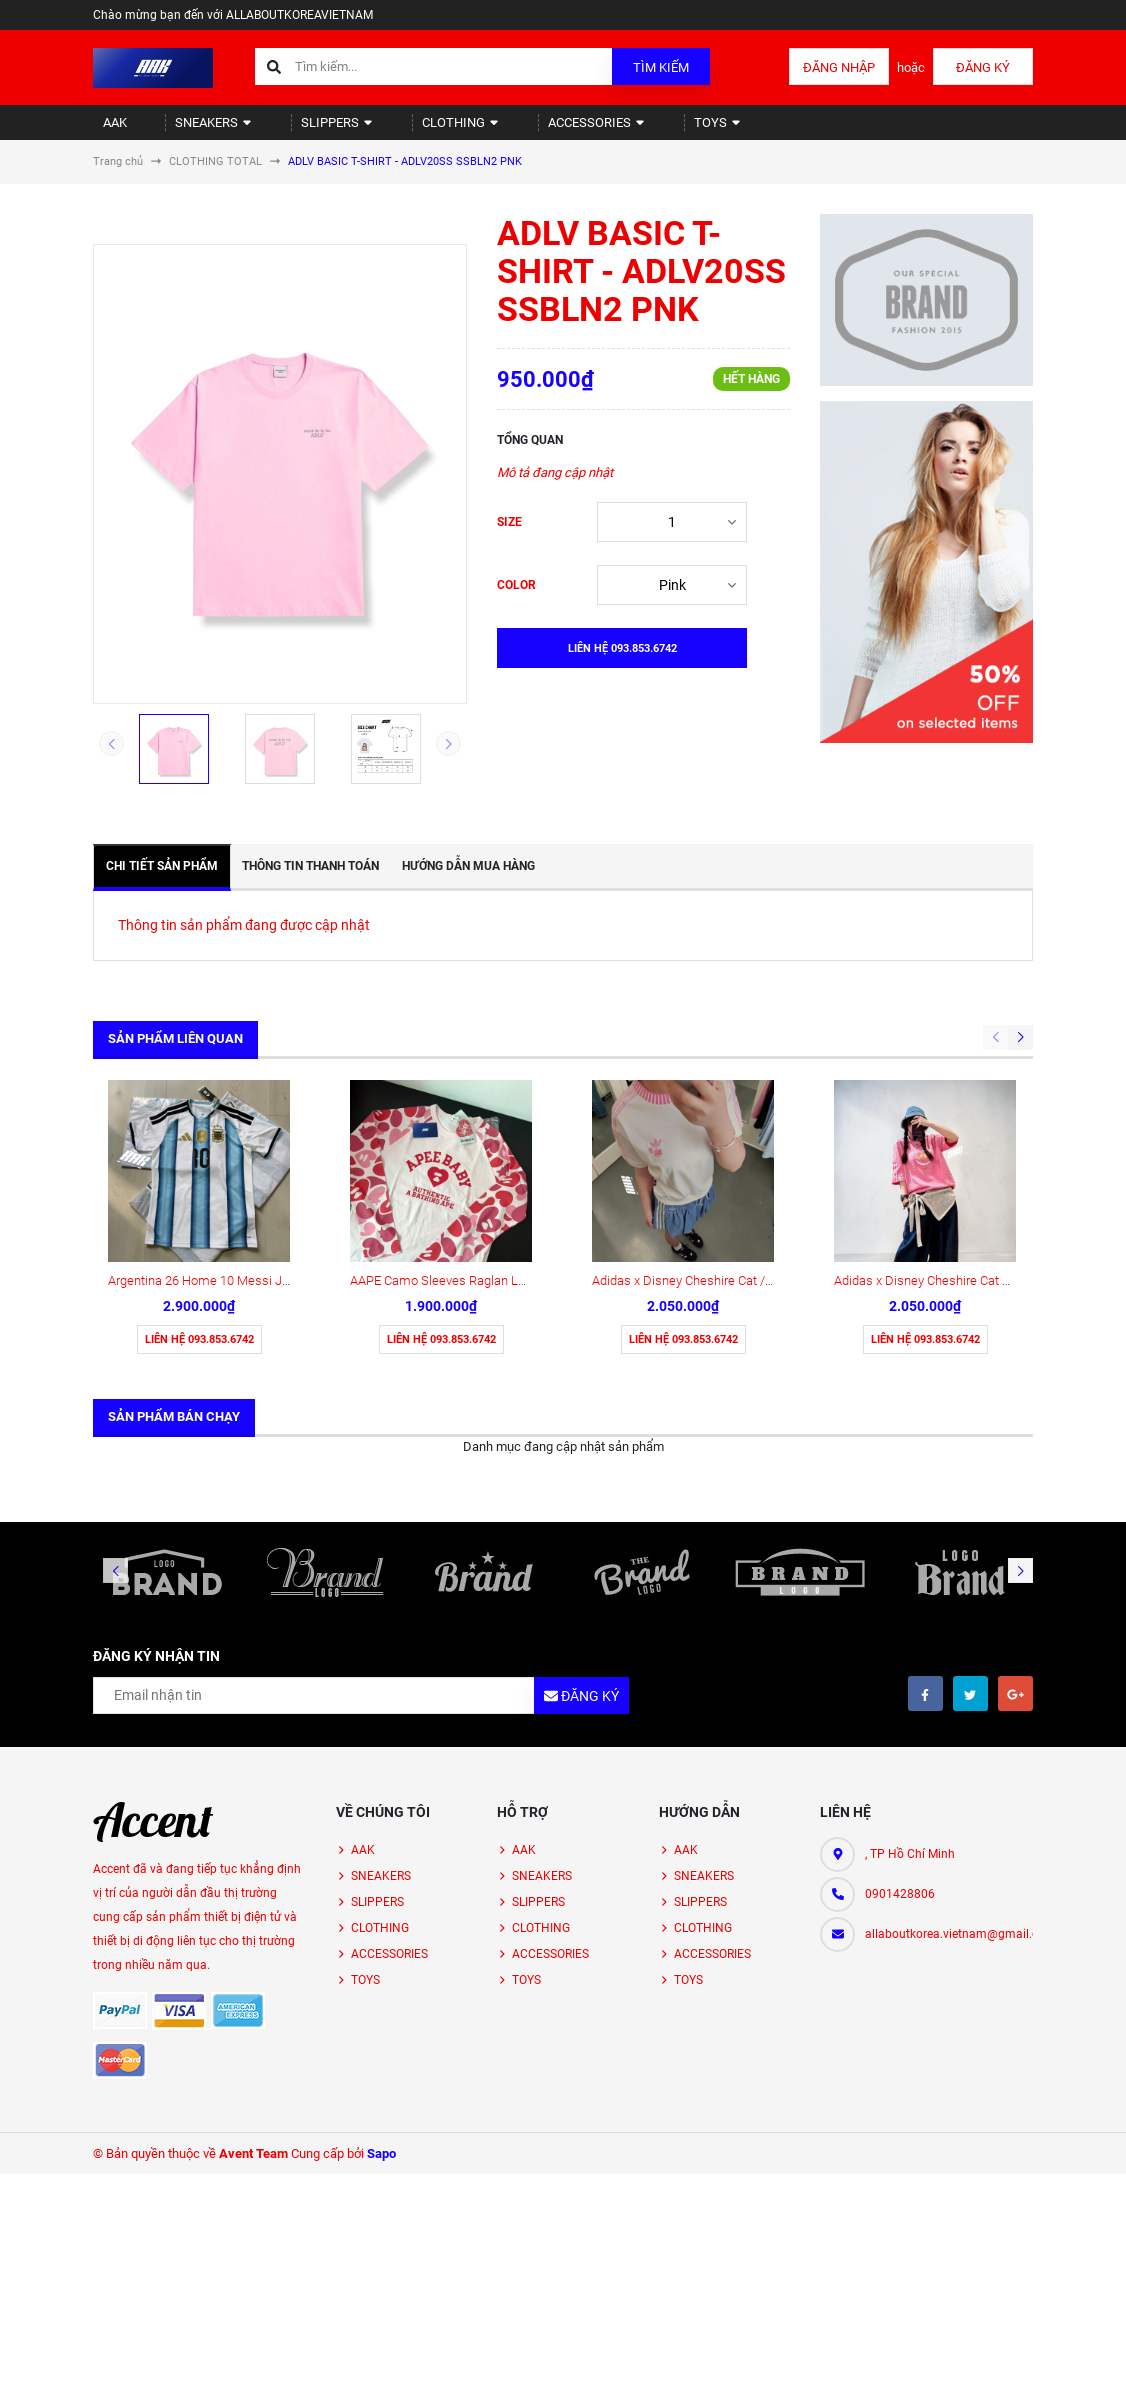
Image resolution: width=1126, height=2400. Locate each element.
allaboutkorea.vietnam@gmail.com (949, 1769)
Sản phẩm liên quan (175, 1055)
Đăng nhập (839, 67)
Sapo (381, 1988)
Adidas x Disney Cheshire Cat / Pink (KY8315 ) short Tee (749, 1115)
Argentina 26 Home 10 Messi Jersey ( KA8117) (239, 1115)
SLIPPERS (300, 130)
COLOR (516, 602)
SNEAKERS (191, 130)
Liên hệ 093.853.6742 (199, 1174)
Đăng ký (983, 67)
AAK (106, 130)
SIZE (509, 539)
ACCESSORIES (531, 130)
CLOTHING (409, 130)
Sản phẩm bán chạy (174, 1251)
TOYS (639, 130)
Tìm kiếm (661, 67)
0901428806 (900, 1729)
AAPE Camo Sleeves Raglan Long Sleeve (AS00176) (496, 1115)
